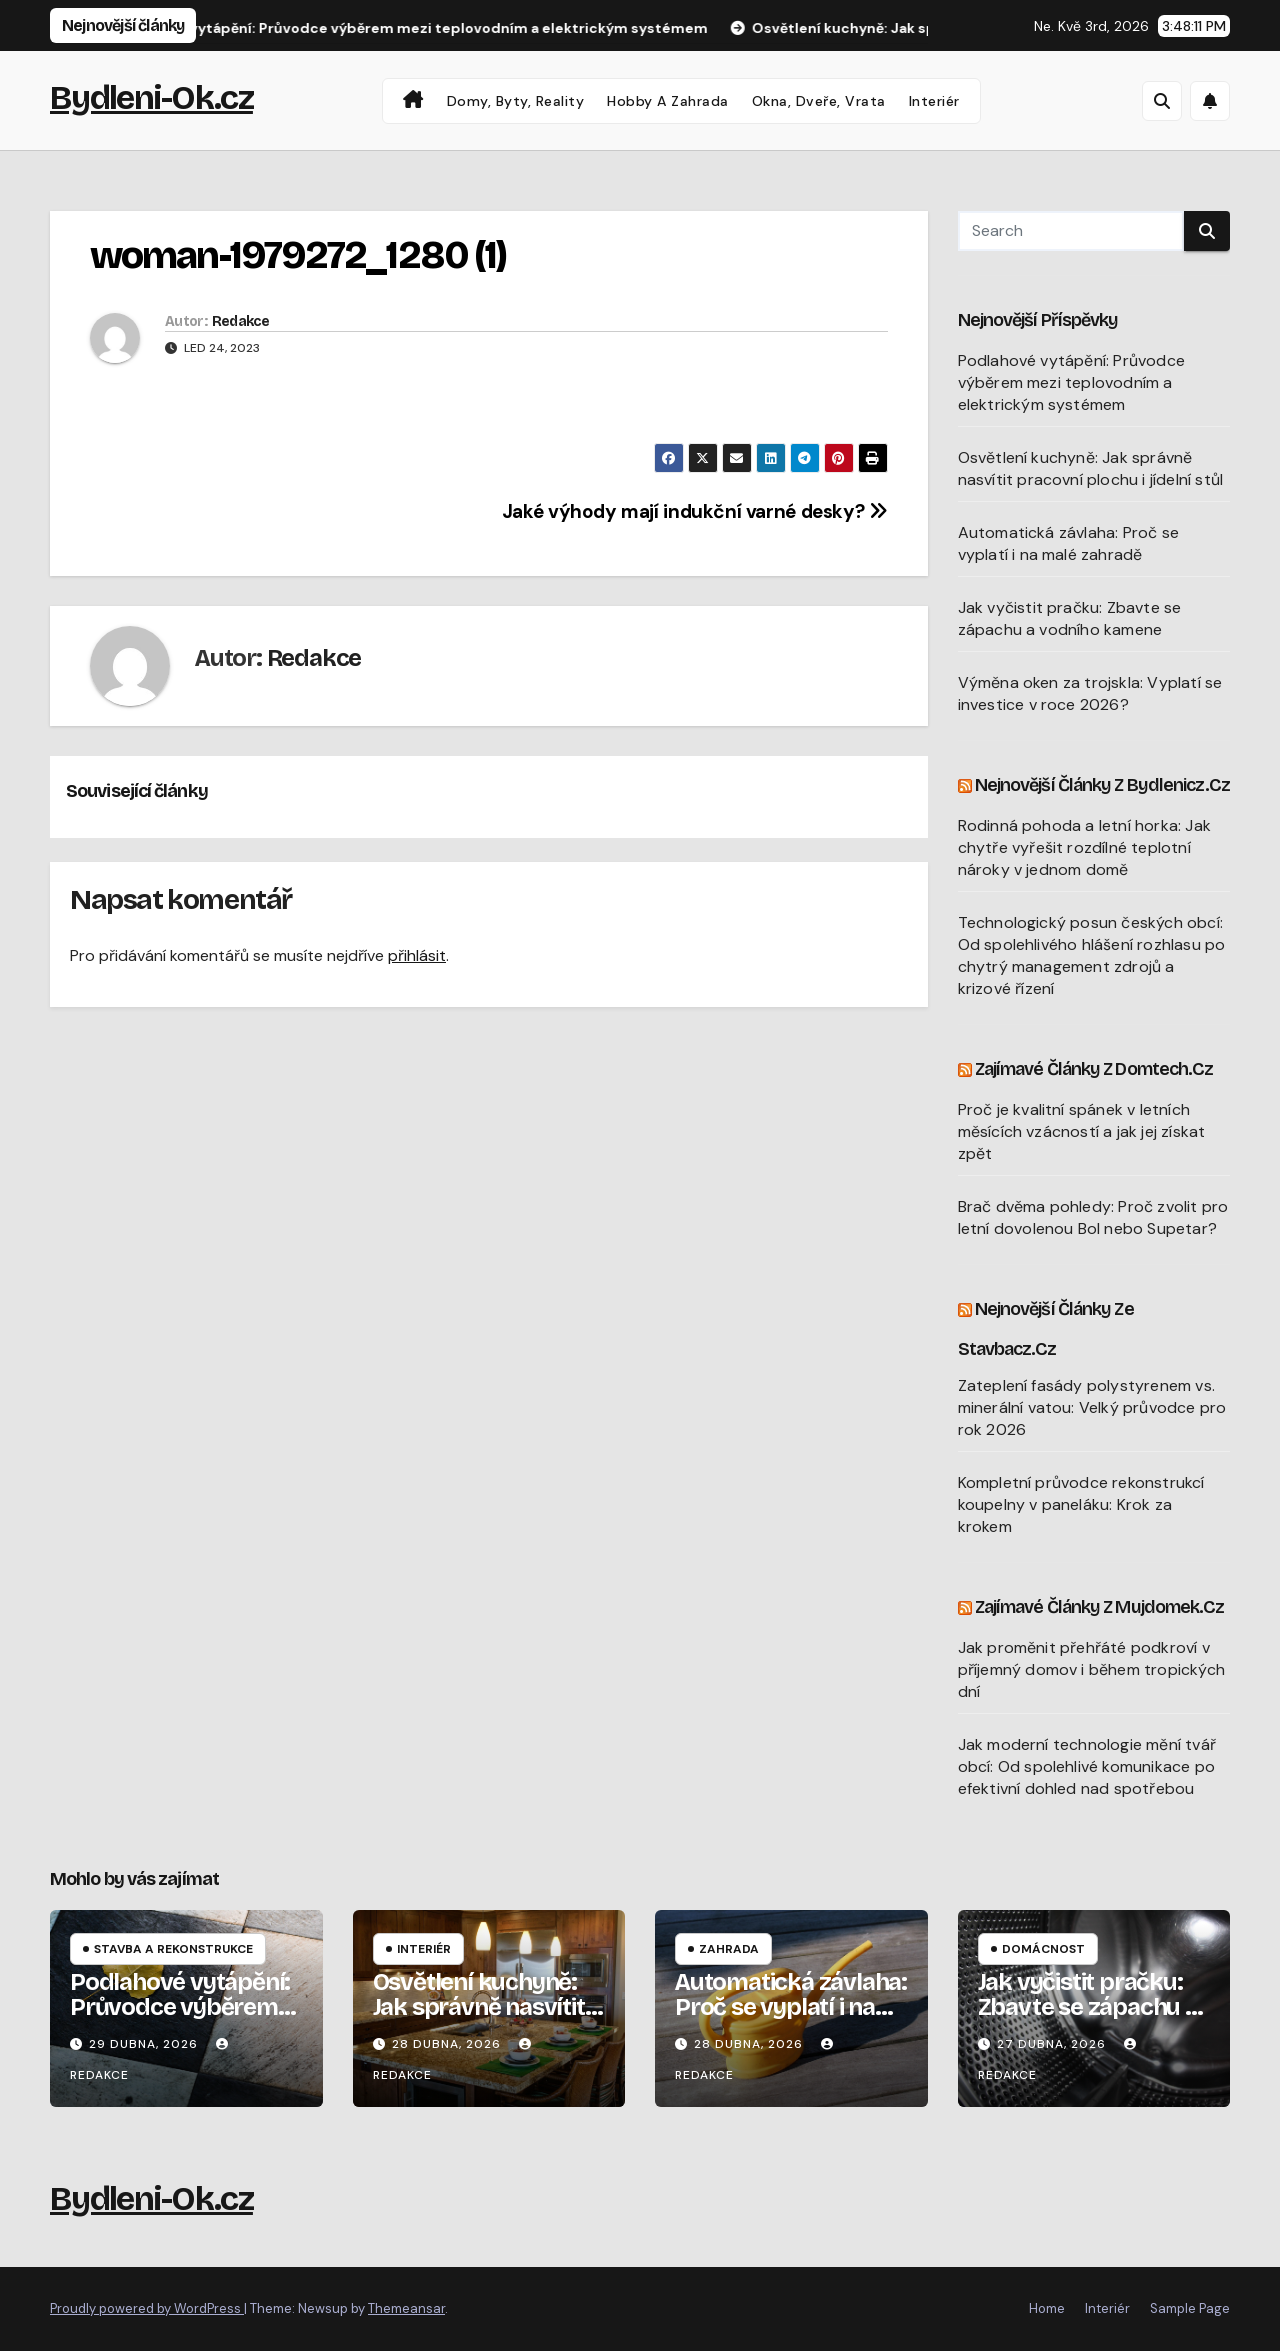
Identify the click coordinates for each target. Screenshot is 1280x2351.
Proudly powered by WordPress (147, 2308)
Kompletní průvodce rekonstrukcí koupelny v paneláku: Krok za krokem (1081, 1504)
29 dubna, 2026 (145, 2044)
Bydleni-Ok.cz (151, 97)
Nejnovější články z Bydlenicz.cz (1102, 785)
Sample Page (1190, 2308)
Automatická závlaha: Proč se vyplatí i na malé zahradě (1069, 543)
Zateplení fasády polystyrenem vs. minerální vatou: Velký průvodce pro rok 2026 (1092, 1407)
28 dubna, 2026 (448, 2044)
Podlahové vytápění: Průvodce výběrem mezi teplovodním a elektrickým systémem (1072, 382)
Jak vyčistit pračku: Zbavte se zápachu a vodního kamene (1070, 618)
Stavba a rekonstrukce (173, 1949)
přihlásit (417, 955)
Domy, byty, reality (516, 101)
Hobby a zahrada (668, 101)
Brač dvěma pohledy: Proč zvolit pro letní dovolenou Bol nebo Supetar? (1093, 1217)
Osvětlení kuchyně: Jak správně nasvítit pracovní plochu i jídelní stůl (1091, 468)
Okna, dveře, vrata (819, 101)
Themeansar (406, 2308)
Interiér (934, 101)
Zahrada (729, 1949)
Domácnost (1043, 1949)
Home (1047, 2308)
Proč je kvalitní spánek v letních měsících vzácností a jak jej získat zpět (1082, 1131)
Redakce (240, 321)
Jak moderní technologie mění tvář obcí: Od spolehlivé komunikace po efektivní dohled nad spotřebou (1087, 1766)
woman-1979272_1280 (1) (298, 255)
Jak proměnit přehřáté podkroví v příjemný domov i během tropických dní (1092, 1669)
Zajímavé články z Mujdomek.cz (1100, 1607)
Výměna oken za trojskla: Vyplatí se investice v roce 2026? (1090, 693)
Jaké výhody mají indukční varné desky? (695, 511)
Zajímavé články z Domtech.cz (1094, 1069)
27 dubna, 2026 (1053, 2044)
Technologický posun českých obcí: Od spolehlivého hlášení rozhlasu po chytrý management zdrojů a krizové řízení (1092, 955)
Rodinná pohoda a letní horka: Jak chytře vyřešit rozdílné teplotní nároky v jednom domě (1085, 847)
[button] (1162, 101)
